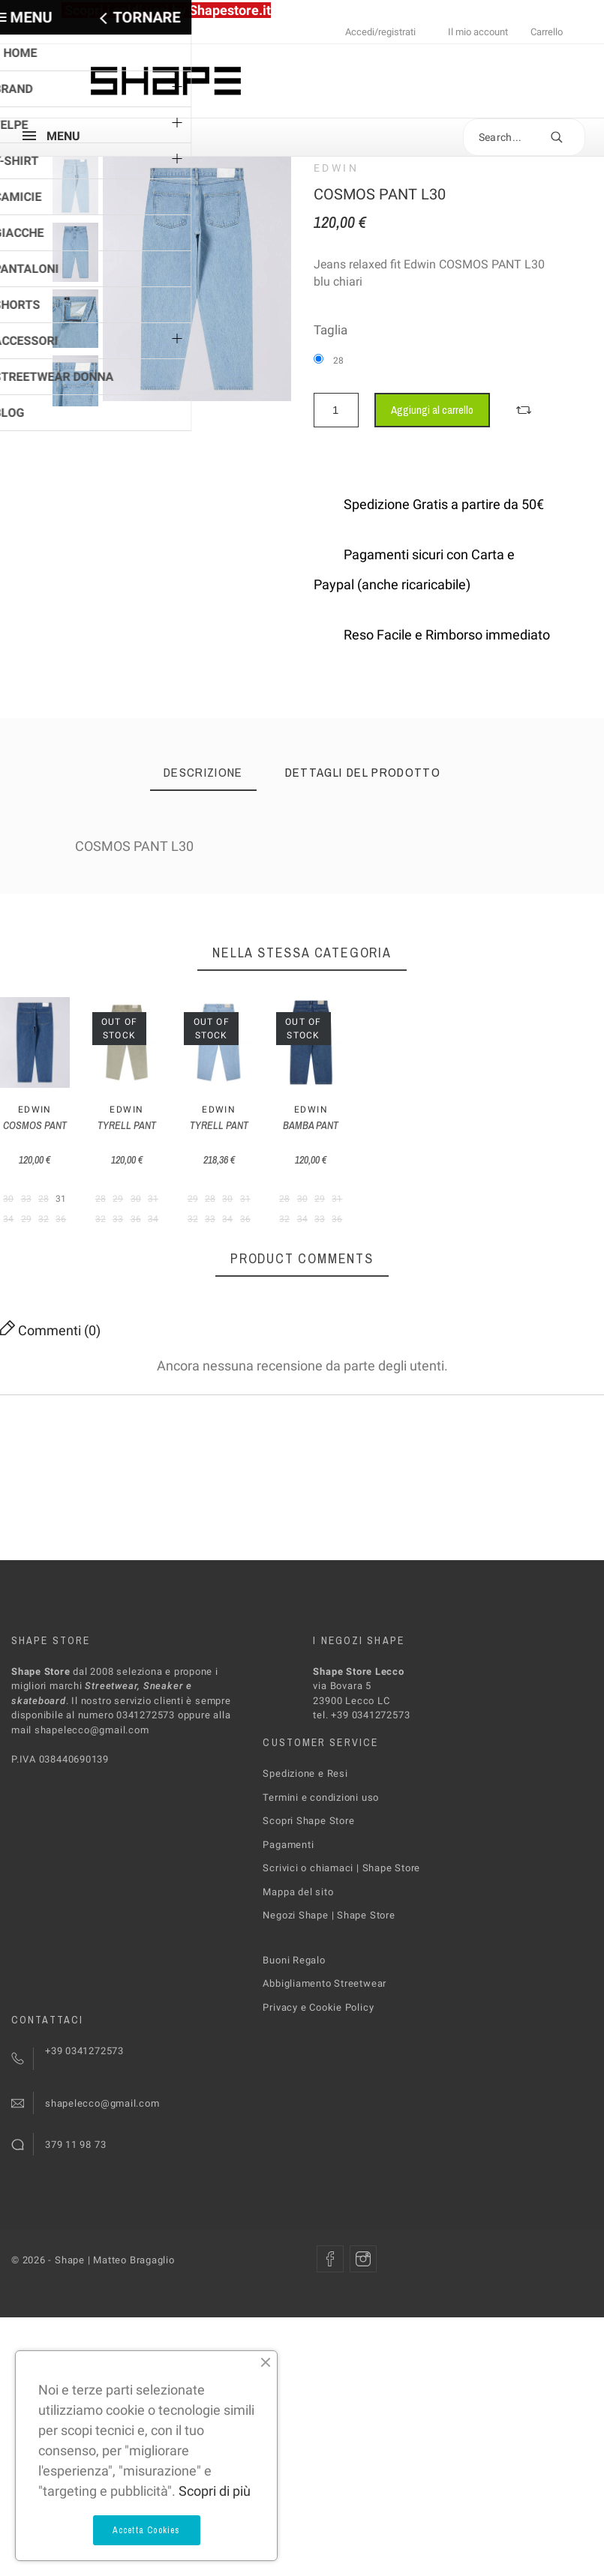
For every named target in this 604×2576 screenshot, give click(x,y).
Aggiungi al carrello (432, 410)
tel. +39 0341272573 (361, 1799)
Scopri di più (215, 2491)
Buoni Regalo (294, 2044)
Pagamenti (288, 1928)
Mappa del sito (298, 1975)
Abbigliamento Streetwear (324, 2067)
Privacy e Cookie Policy (318, 2091)
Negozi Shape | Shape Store (329, 1999)
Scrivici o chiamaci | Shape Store (341, 1951)
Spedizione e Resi (305, 1857)
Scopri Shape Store (308, 1904)
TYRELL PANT (223, 1209)
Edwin (336, 168)
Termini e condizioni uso (321, 1881)
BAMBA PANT (537, 1209)
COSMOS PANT (67, 1209)
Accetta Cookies (147, 2530)
